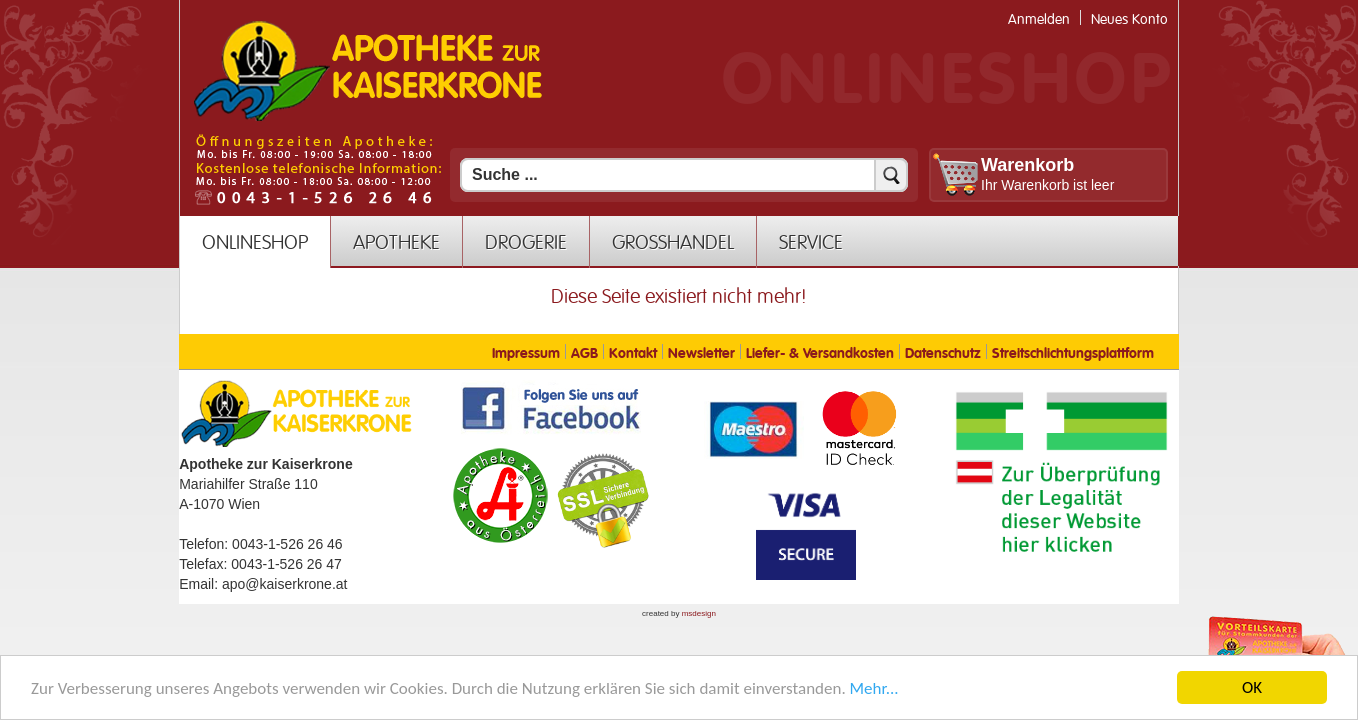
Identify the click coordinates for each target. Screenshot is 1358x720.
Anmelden (1039, 19)
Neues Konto (1129, 19)
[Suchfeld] (684, 175)
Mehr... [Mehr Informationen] (874, 694)
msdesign (699, 613)
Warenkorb (1027, 165)
